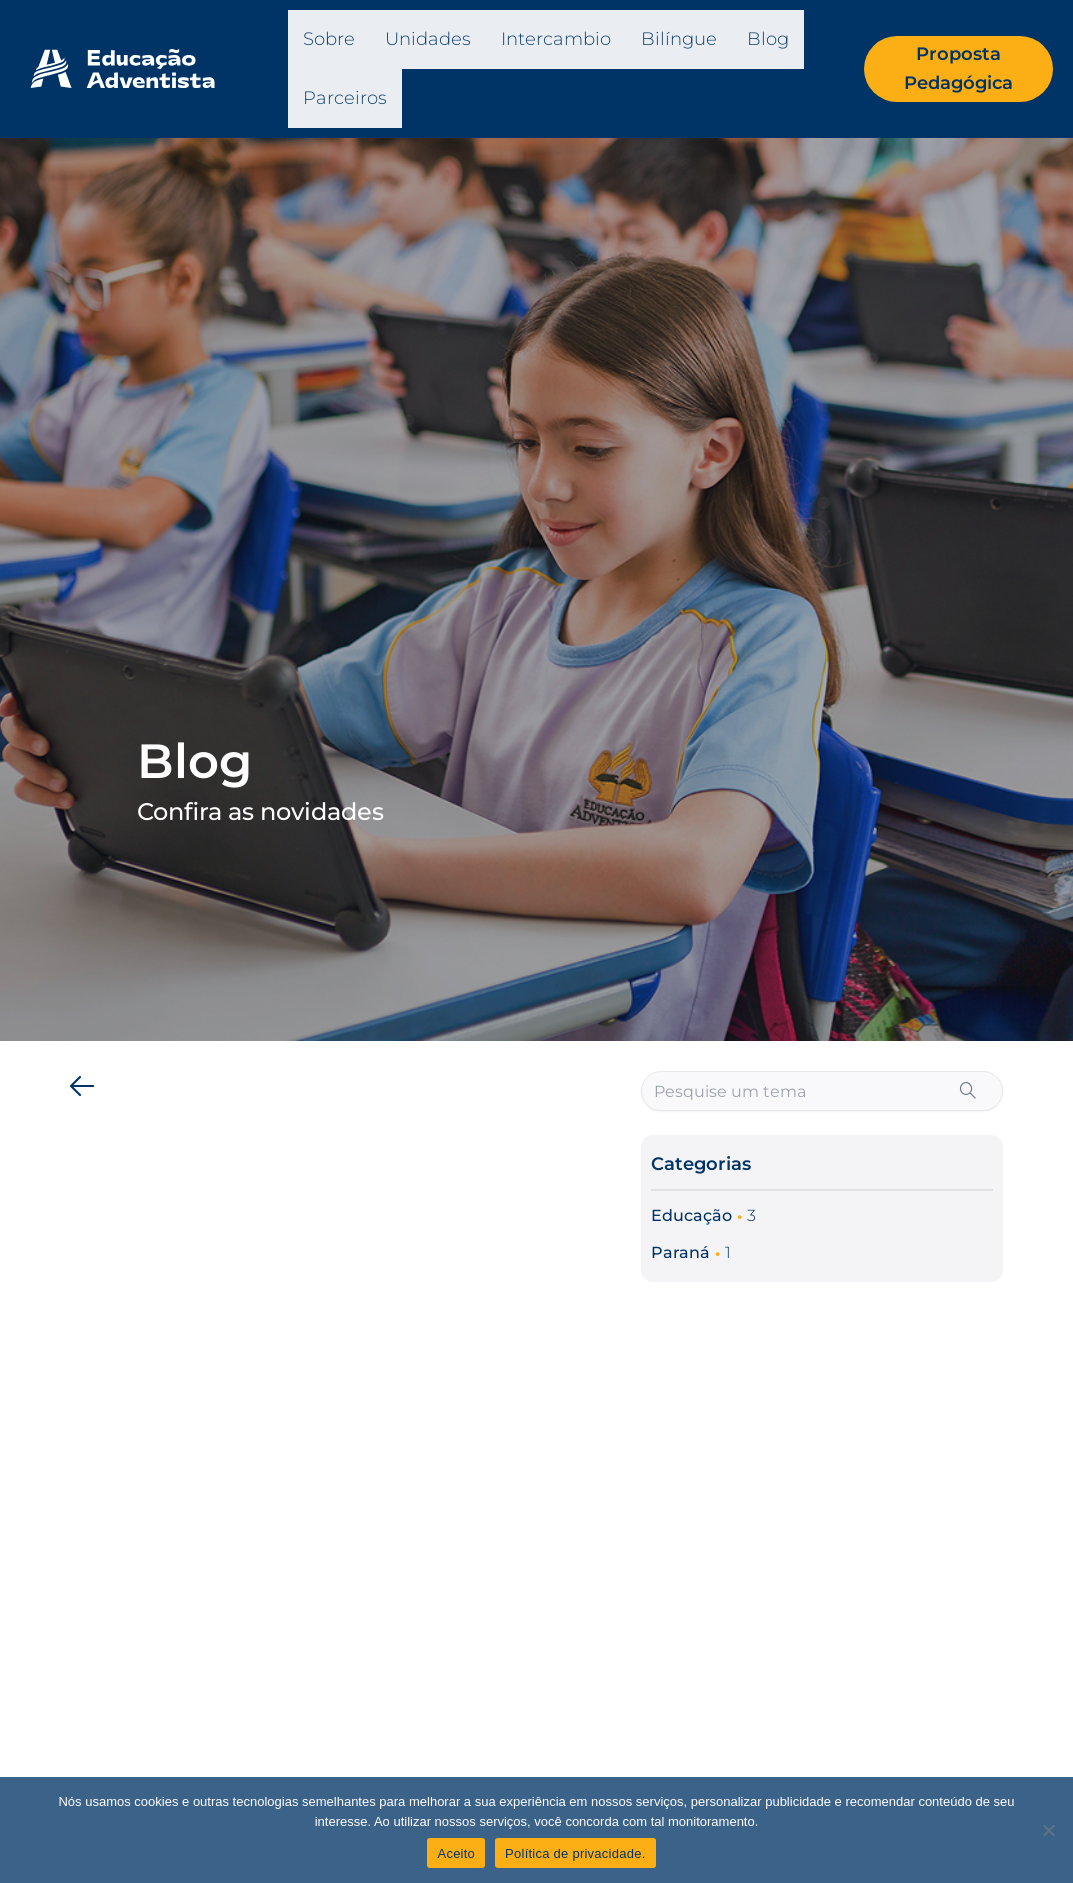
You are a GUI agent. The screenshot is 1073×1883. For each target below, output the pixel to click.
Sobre (329, 39)
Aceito (456, 1853)
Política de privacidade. (575, 1853)
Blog (768, 39)
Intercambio (556, 39)
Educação (691, 1215)
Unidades (428, 39)
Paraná (680, 1252)
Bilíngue (679, 39)
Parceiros (345, 98)
